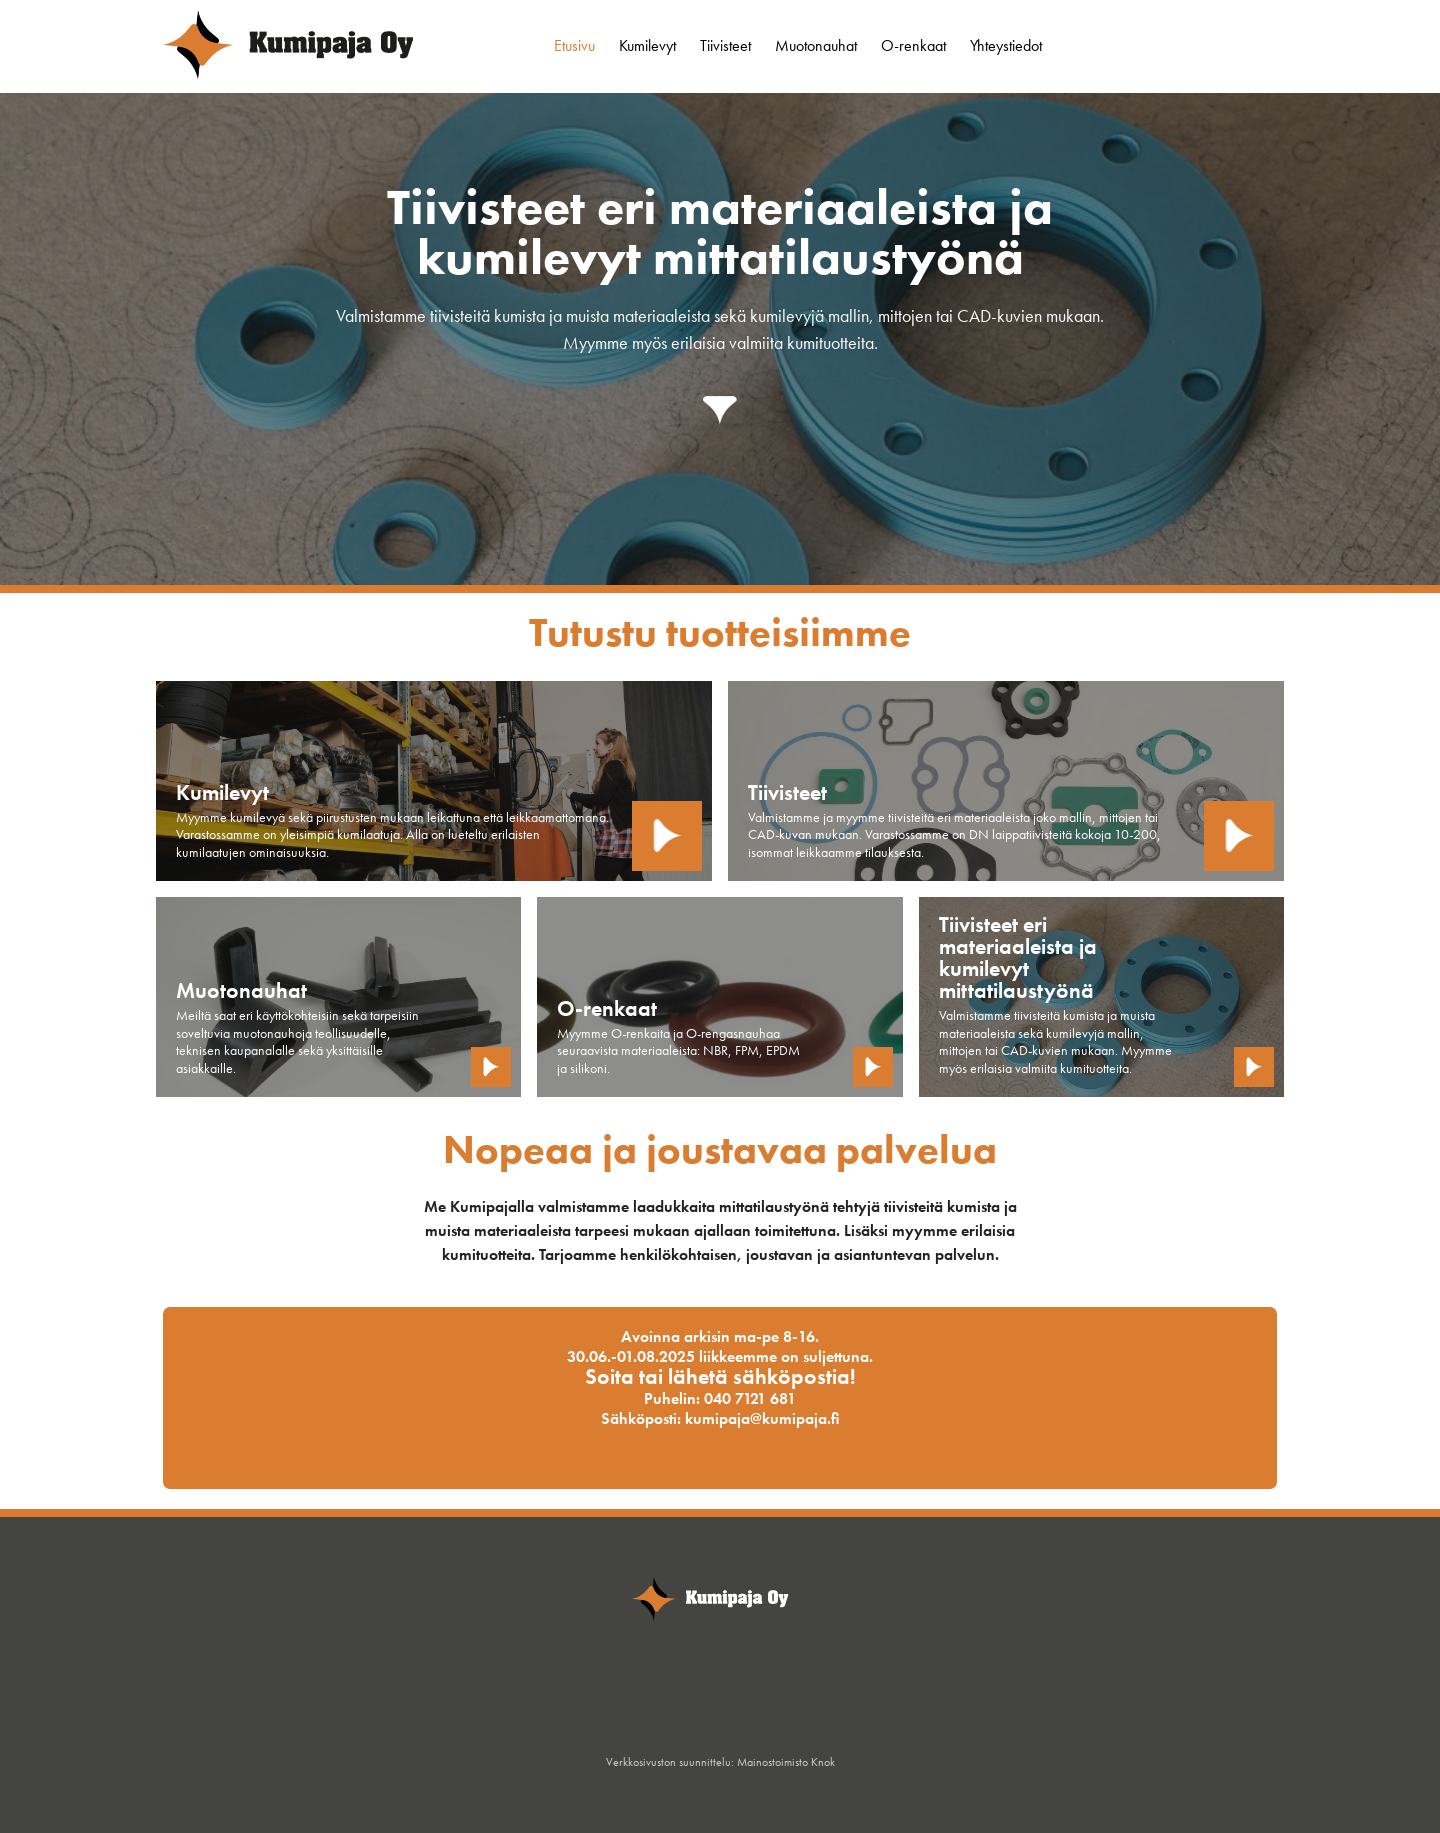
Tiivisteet (725, 45)
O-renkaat (913, 45)
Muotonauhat (816, 45)
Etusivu (574, 45)
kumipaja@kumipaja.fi (762, 1418)
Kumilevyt (647, 45)
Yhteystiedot (1006, 45)
